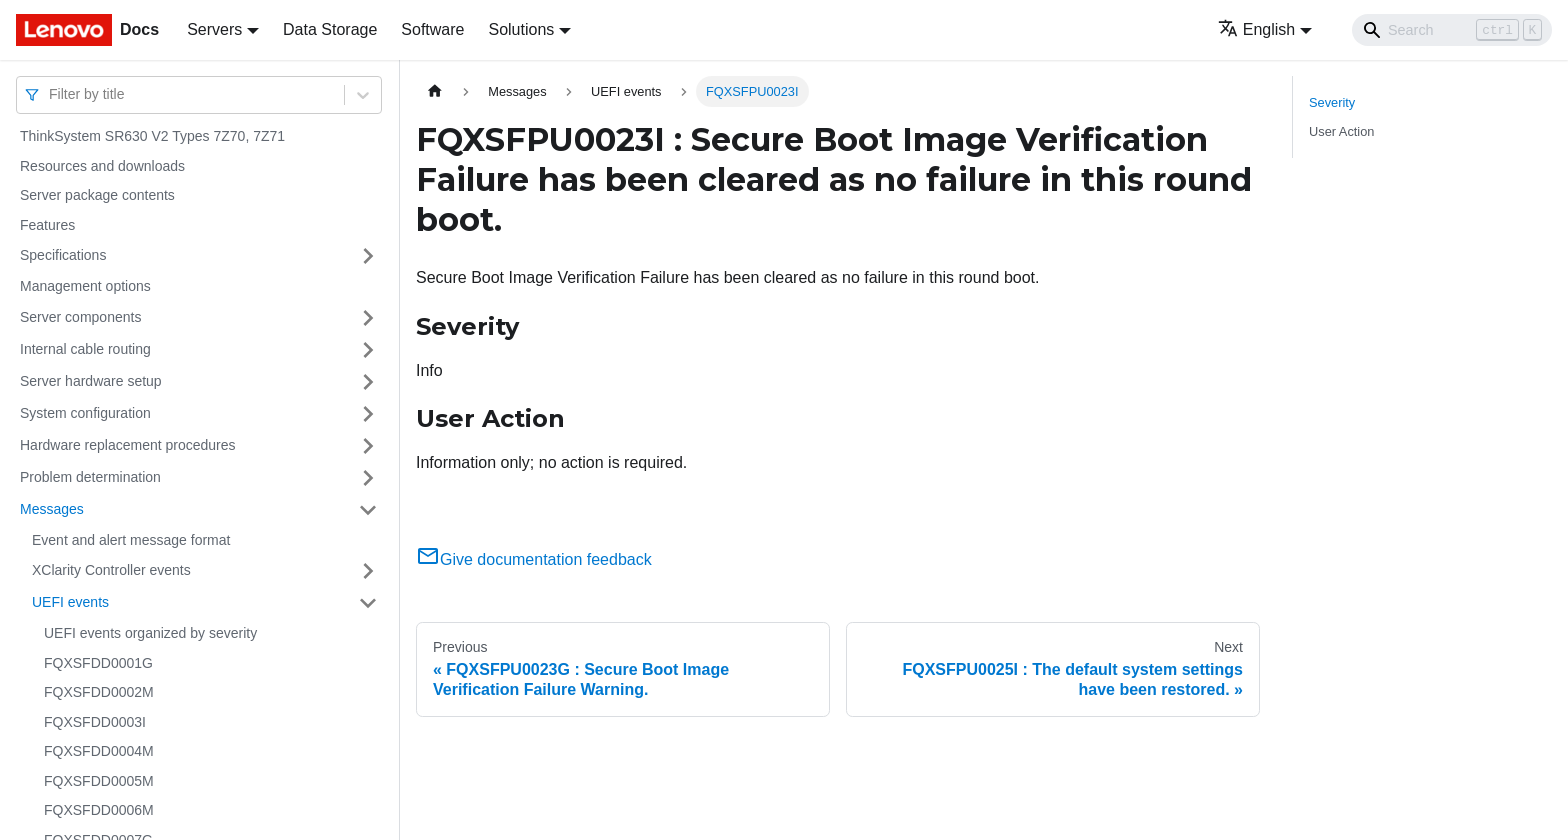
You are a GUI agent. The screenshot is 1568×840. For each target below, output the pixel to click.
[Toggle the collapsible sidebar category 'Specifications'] (368, 256)
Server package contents (97, 195)
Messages (52, 509)
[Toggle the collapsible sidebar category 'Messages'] (368, 510)
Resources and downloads (102, 166)
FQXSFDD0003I (95, 722)
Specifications (63, 255)
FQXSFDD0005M (99, 781)
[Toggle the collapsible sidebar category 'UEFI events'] (368, 603)
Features (47, 225)
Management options (85, 286)
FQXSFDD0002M (99, 692)
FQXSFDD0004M (99, 751)
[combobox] (51, 94)
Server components (80, 317)
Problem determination (90, 477)
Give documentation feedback (534, 559)
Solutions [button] (521, 29)
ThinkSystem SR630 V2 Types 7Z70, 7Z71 (152, 136)
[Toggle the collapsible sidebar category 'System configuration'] (368, 414)
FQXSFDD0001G (98, 663)
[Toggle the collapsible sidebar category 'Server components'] (368, 318)
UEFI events (70, 602)
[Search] (1452, 30)
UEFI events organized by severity (150, 633)
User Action (1341, 131)
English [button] (1256, 29)
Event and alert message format (131, 540)
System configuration (85, 413)
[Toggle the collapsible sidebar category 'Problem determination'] (368, 478)
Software (432, 29)
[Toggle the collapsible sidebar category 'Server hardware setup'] (368, 382)
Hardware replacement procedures (128, 445)
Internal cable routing (85, 349)
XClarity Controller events (111, 570)
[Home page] (435, 91)
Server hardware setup (91, 381)
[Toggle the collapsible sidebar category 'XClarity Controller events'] (368, 571)
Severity (1332, 102)
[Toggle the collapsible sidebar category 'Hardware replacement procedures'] (368, 446)
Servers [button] (214, 29)
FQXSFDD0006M (99, 810)
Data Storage (330, 29)
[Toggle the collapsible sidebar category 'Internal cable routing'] (368, 350)
